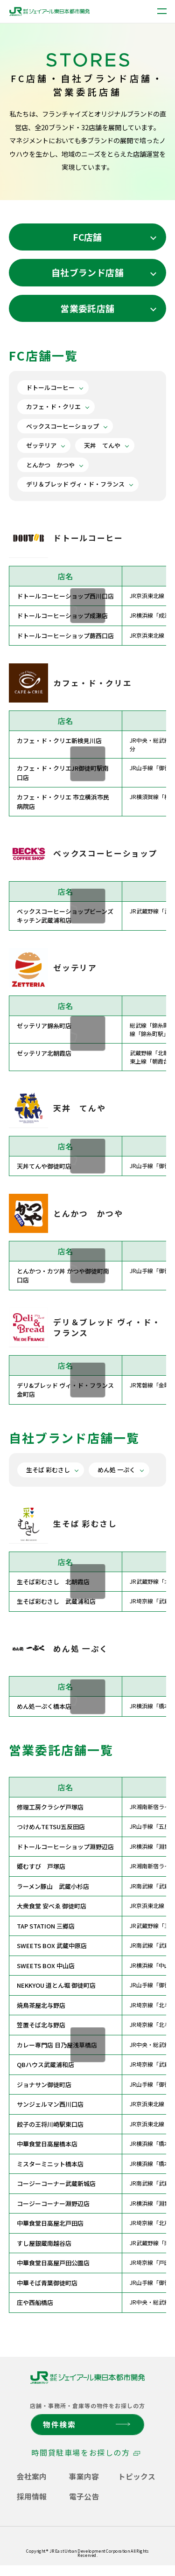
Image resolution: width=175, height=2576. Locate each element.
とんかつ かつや (50, 464)
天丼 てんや (102, 445)
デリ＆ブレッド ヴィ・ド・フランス (75, 484)
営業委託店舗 (87, 308)
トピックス (136, 2476)
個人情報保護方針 (27, 2537)
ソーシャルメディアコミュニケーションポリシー (63, 2547)
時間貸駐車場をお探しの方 (80, 2452)
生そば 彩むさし (48, 1469)
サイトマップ (141, 2547)
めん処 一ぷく (116, 1469)
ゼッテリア (41, 445)
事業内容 (84, 2476)
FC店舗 (87, 236)
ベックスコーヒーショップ (62, 426)
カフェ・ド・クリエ (53, 406)
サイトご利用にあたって (83, 2537)
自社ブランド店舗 (87, 272)
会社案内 (32, 2476)
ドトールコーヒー (50, 387)
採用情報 (32, 2496)
